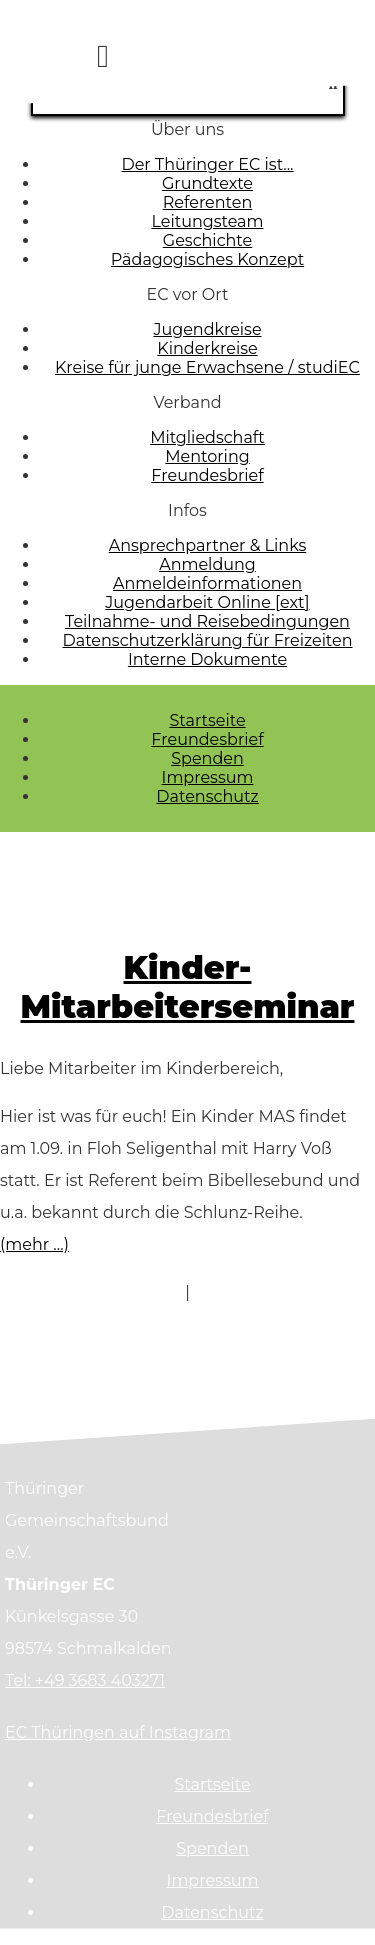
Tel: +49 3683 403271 (85, 1680)
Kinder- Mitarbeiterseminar (188, 987)
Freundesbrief (207, 739)
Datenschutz (207, 796)
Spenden (207, 758)
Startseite (207, 720)
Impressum (208, 777)
